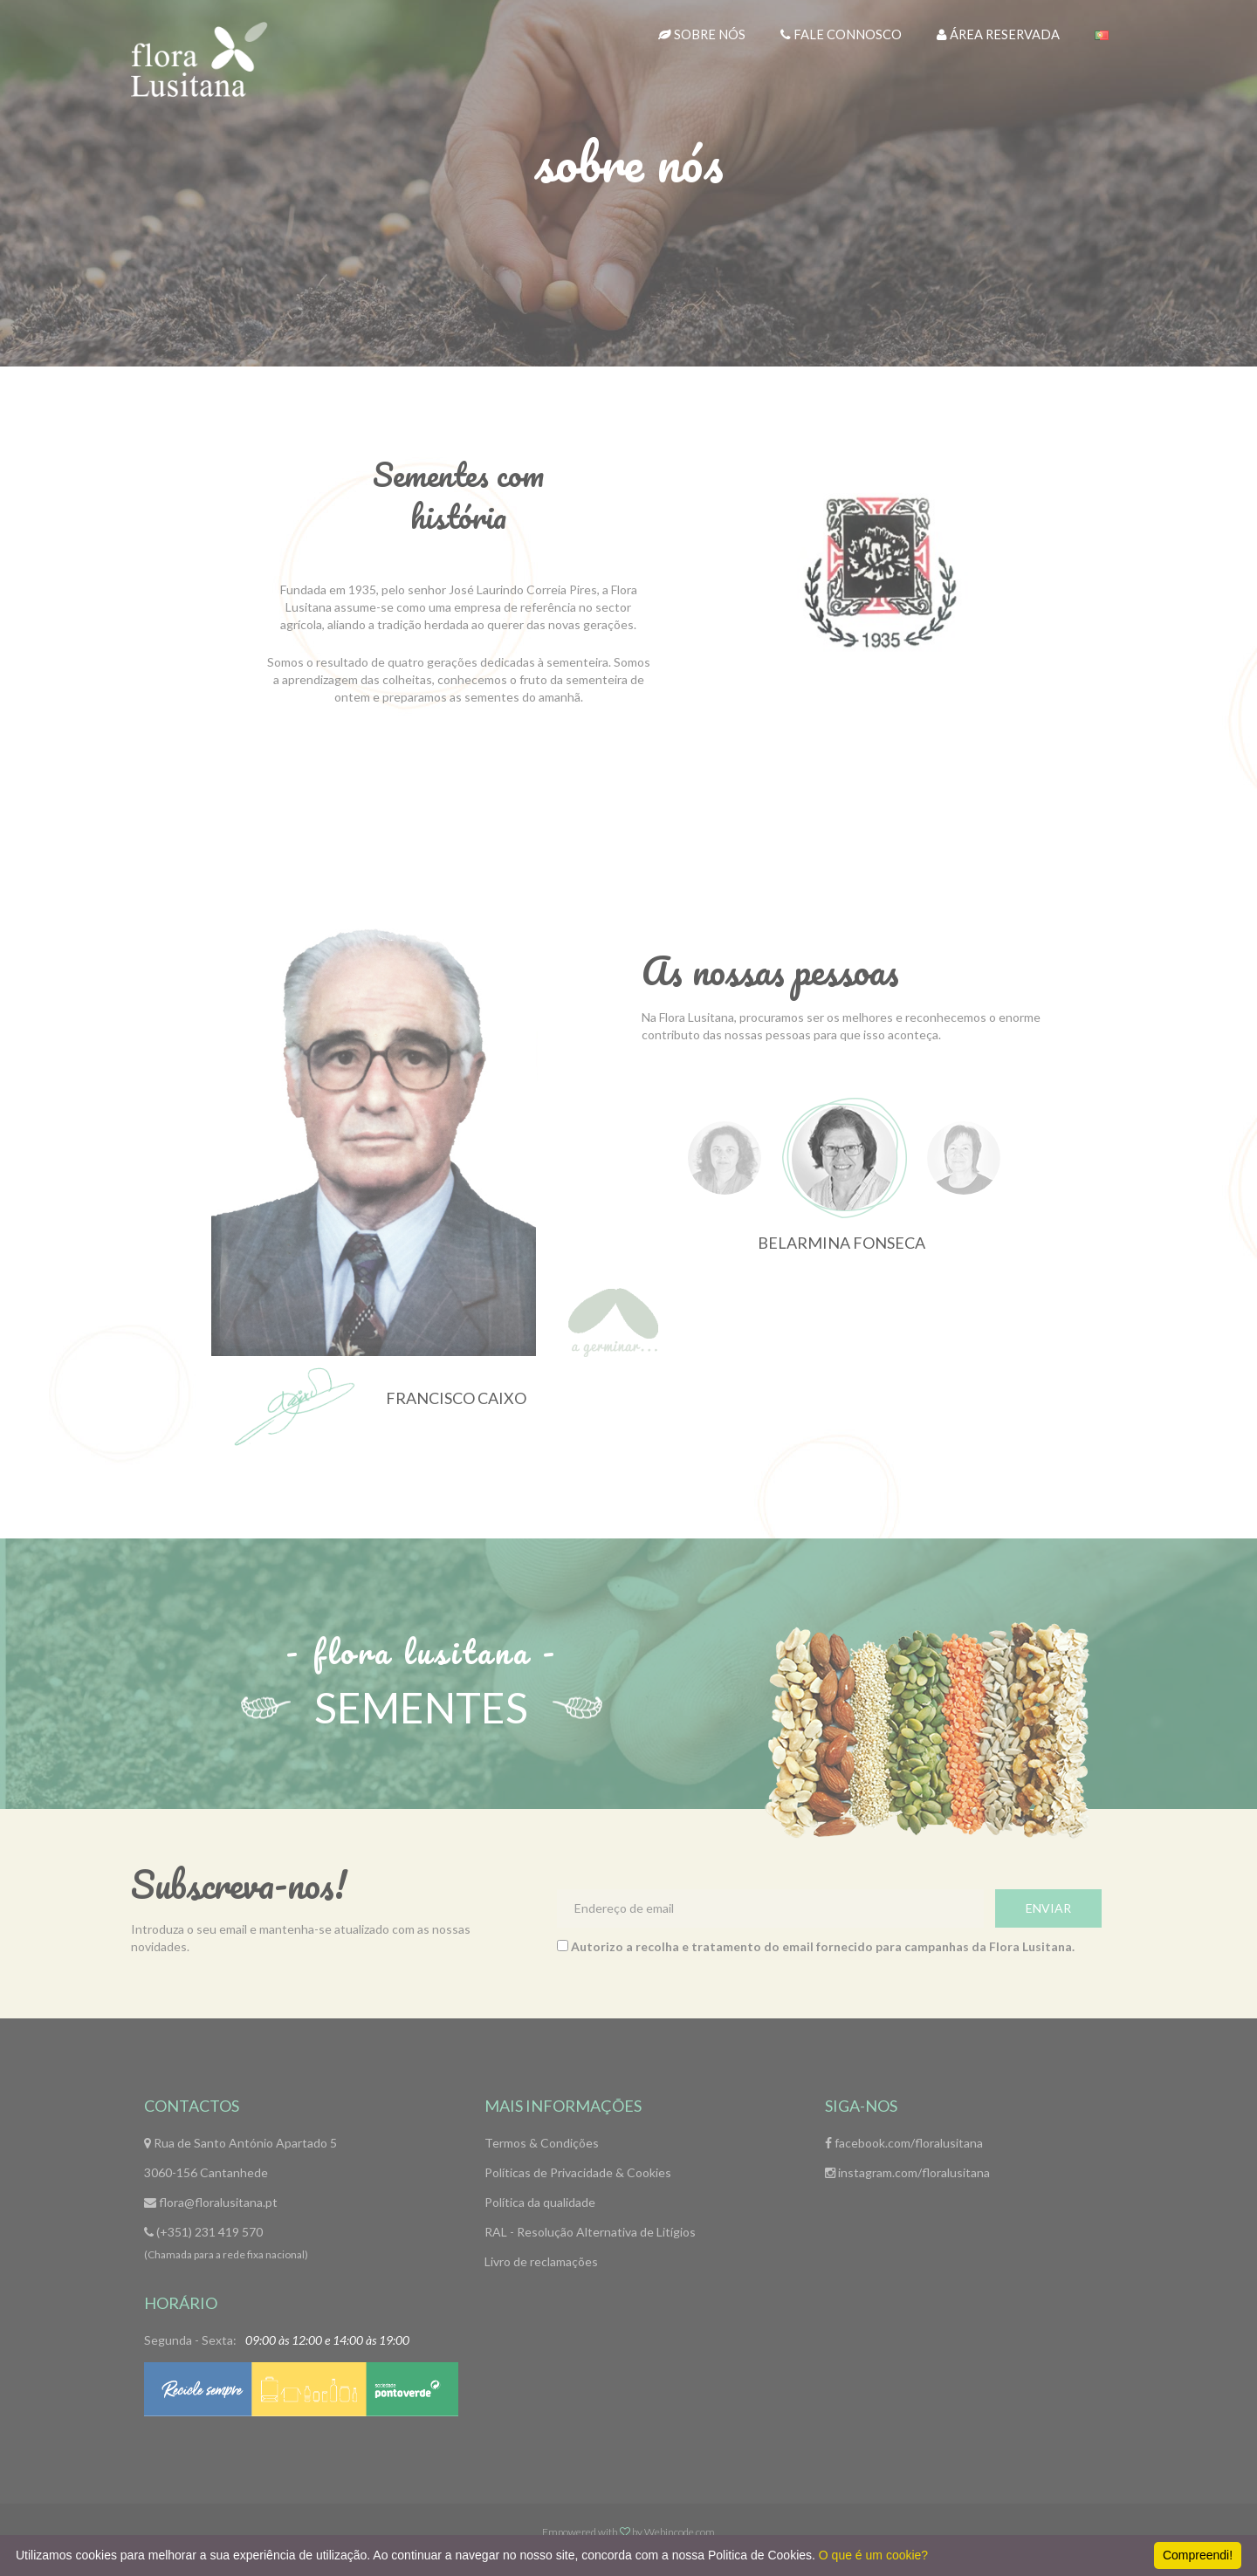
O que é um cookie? (873, 2555)
